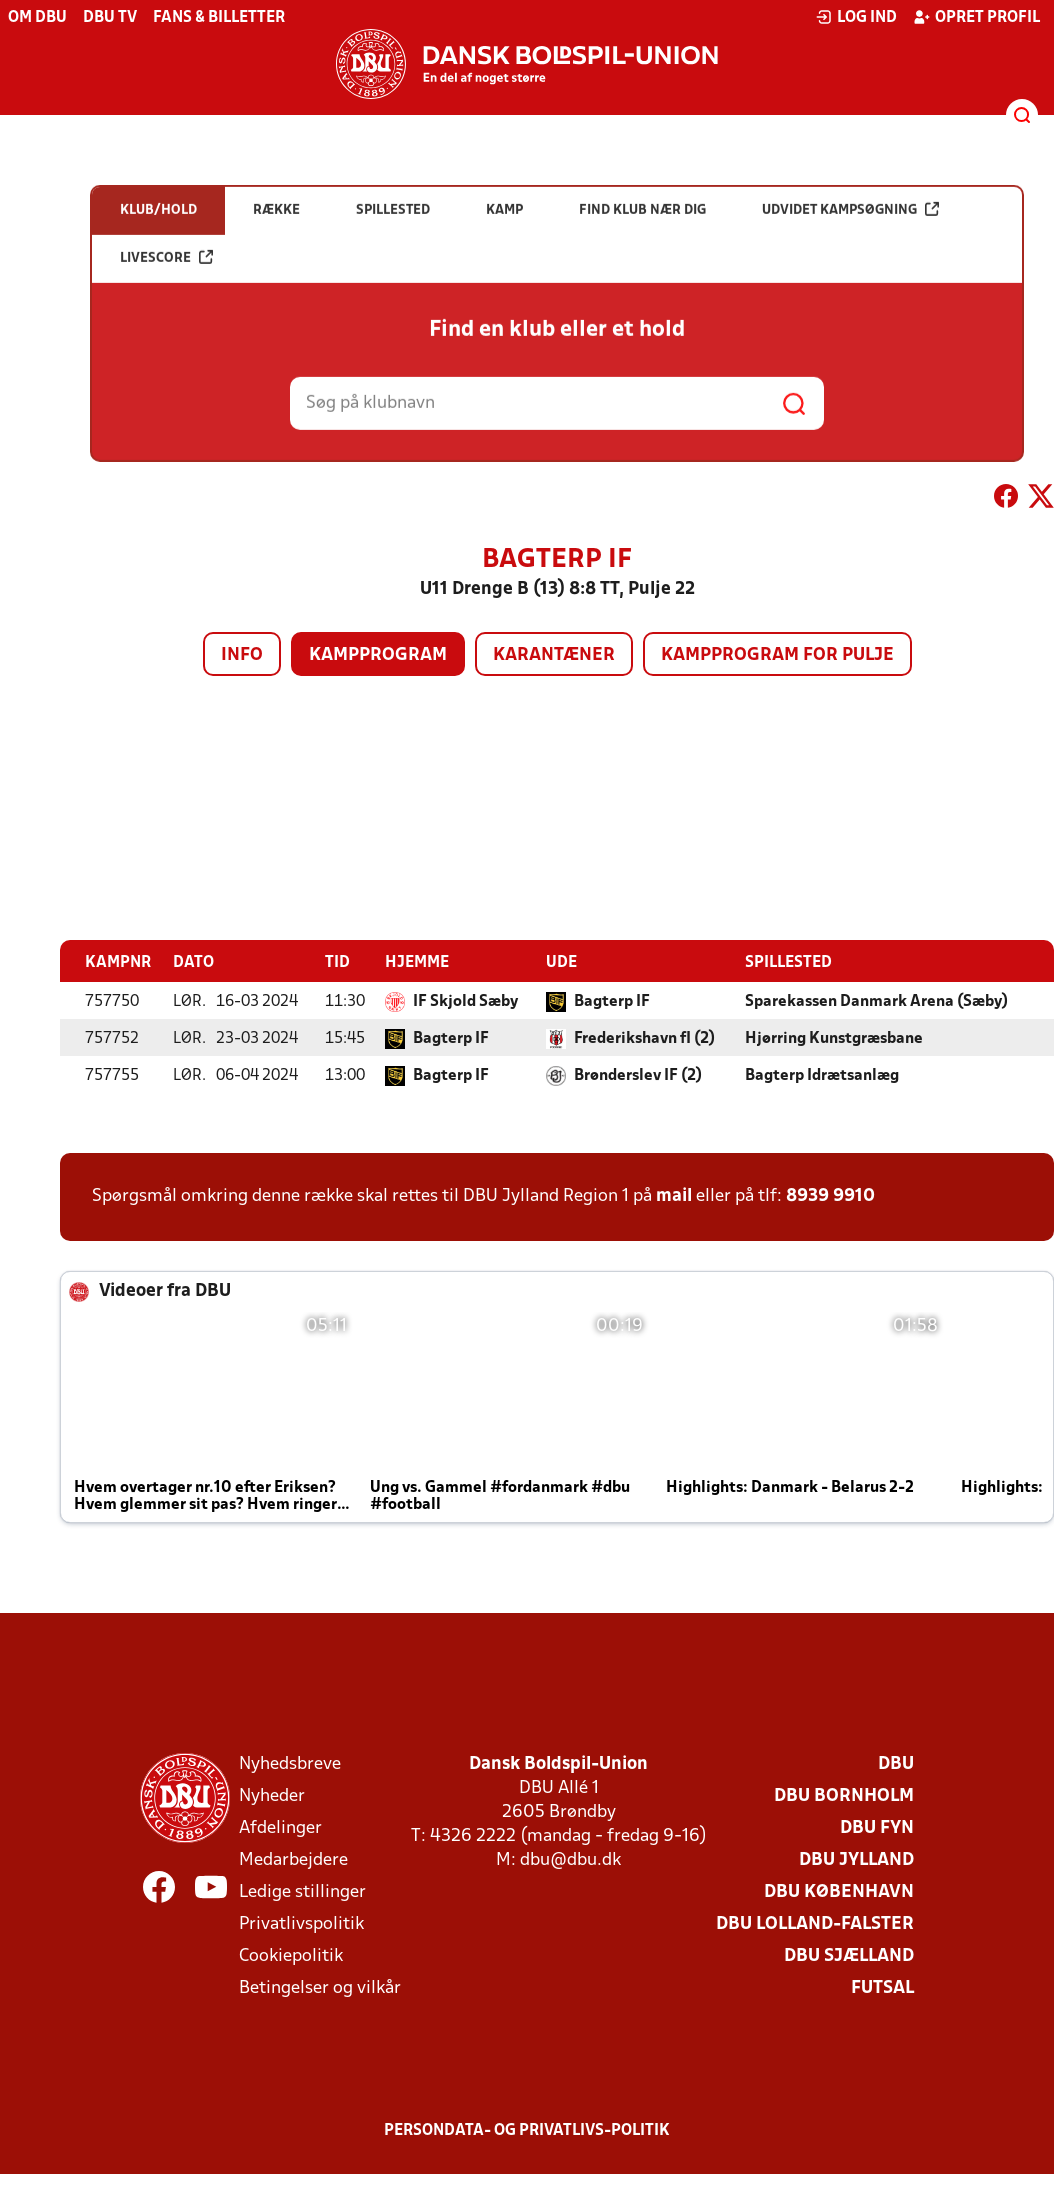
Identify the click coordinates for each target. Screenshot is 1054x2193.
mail (674, 1196)
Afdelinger (280, 1828)
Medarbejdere (293, 1860)
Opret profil (976, 17)
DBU (896, 1764)
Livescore (166, 340)
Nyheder (272, 1796)
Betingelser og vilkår (320, 1988)
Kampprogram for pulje (777, 655)
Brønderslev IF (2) (638, 1076)
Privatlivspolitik (301, 1924)
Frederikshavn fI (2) (644, 1039)
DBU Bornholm (844, 1796)
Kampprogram (378, 655)
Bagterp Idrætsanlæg (822, 1076)
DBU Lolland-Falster (815, 1924)
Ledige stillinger (302, 1892)
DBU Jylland (856, 1860)
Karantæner (554, 655)
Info (242, 655)
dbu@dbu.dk (570, 1860)
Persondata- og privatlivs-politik (527, 2131)
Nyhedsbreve (290, 1764)
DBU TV (110, 18)
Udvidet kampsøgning (850, 292)
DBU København (839, 1892)
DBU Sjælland (849, 1956)
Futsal (882, 1988)
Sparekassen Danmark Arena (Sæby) (876, 1002)
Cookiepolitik (291, 1956)
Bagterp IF (612, 1002)
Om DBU (37, 18)
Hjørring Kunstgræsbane (834, 1039)
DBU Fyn (877, 1828)
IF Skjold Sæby (465, 1002)
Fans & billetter (219, 18)
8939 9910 (830, 1196)
